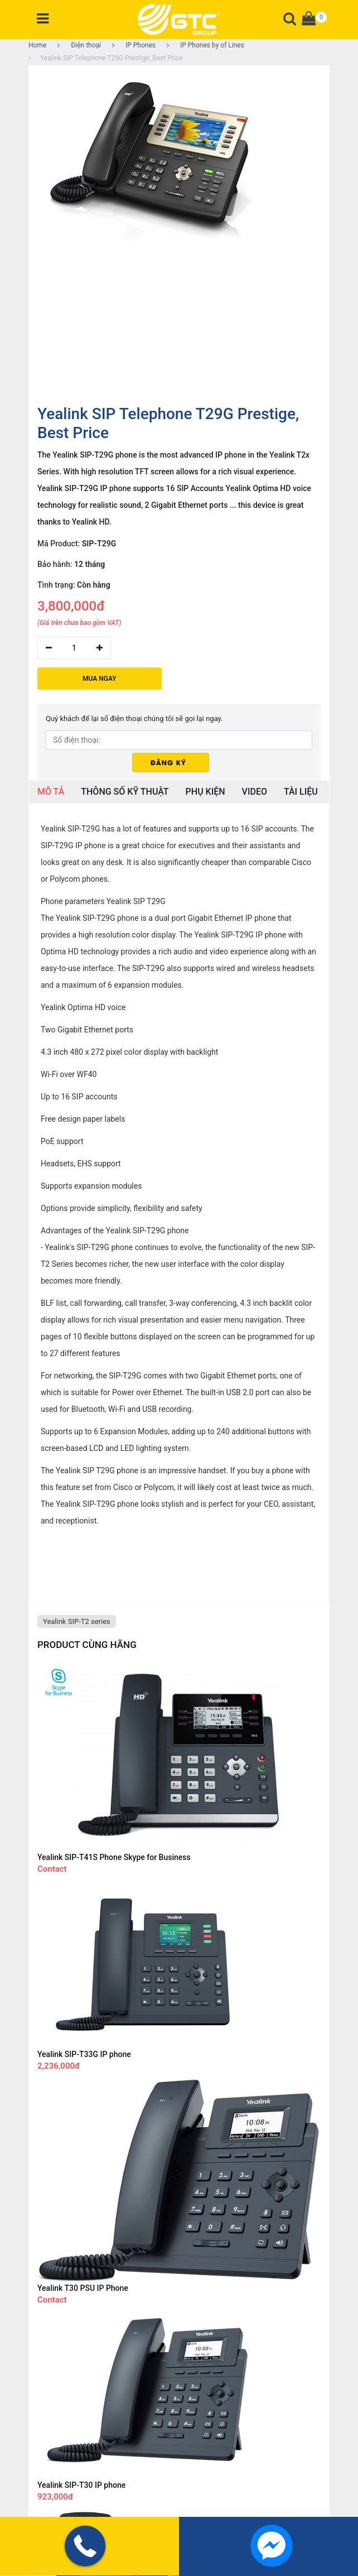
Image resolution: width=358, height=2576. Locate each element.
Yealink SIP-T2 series (76, 1621)
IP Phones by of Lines (205, 45)
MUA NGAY (100, 679)
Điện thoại (79, 45)
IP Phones (134, 45)
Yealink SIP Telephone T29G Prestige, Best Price (105, 58)
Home (37, 45)
